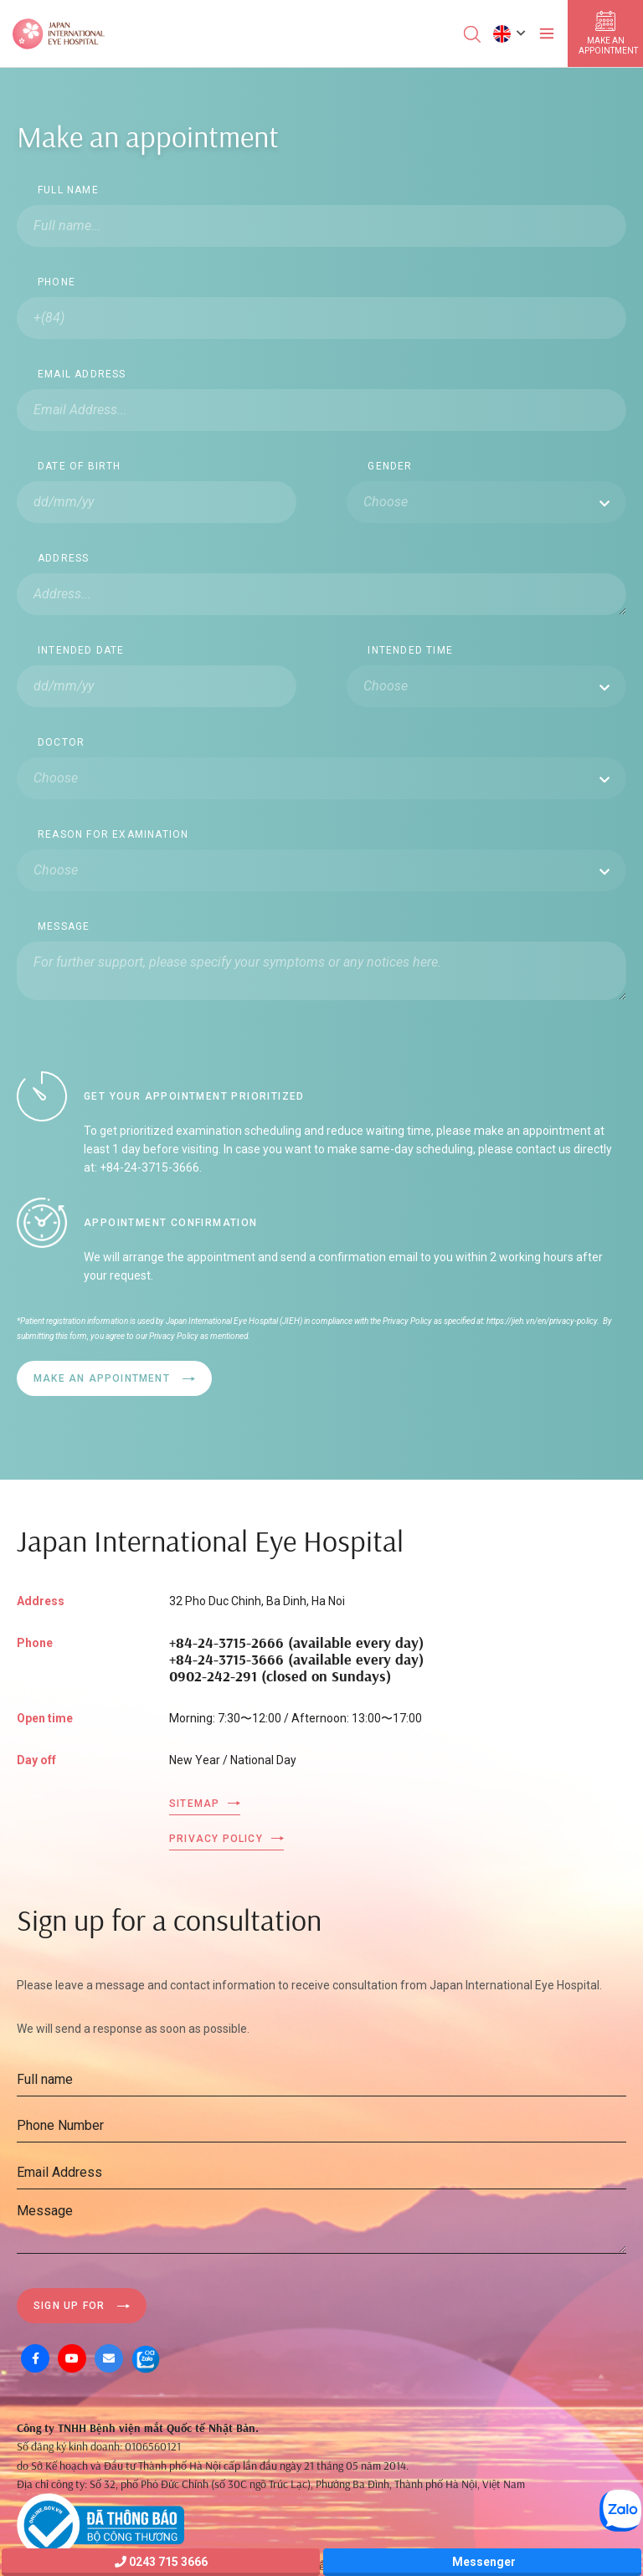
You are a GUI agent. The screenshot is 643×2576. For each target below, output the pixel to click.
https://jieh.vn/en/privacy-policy (541, 1321)
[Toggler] (547, 33)
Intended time (410, 650)
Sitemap (194, 1803)
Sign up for (69, 2306)
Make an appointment (101, 1378)
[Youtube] (72, 2358)
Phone (56, 282)
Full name (68, 190)
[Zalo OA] (145, 2358)
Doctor (61, 742)
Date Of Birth (79, 466)
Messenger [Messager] (483, 2561)
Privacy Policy (216, 1839)
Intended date (81, 650)
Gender (390, 466)
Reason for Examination (113, 834)
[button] (509, 33)
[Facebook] (35, 2358)
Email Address (82, 374)
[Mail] (109, 2358)
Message (64, 926)
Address (63, 558)
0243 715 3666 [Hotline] (161, 2561)
